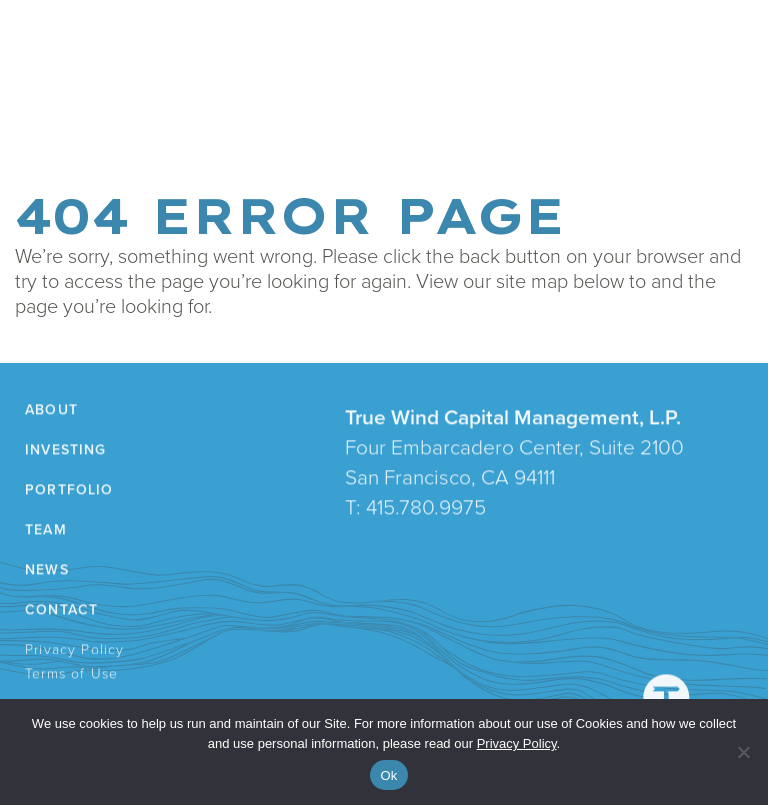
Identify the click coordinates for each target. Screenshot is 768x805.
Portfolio (220, 98)
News (350, 98)
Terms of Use (73, 675)
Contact (419, 98)
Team (294, 98)
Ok (388, 775)
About (57, 98)
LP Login (498, 98)
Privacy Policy (76, 651)
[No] (743, 752)
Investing (132, 98)
